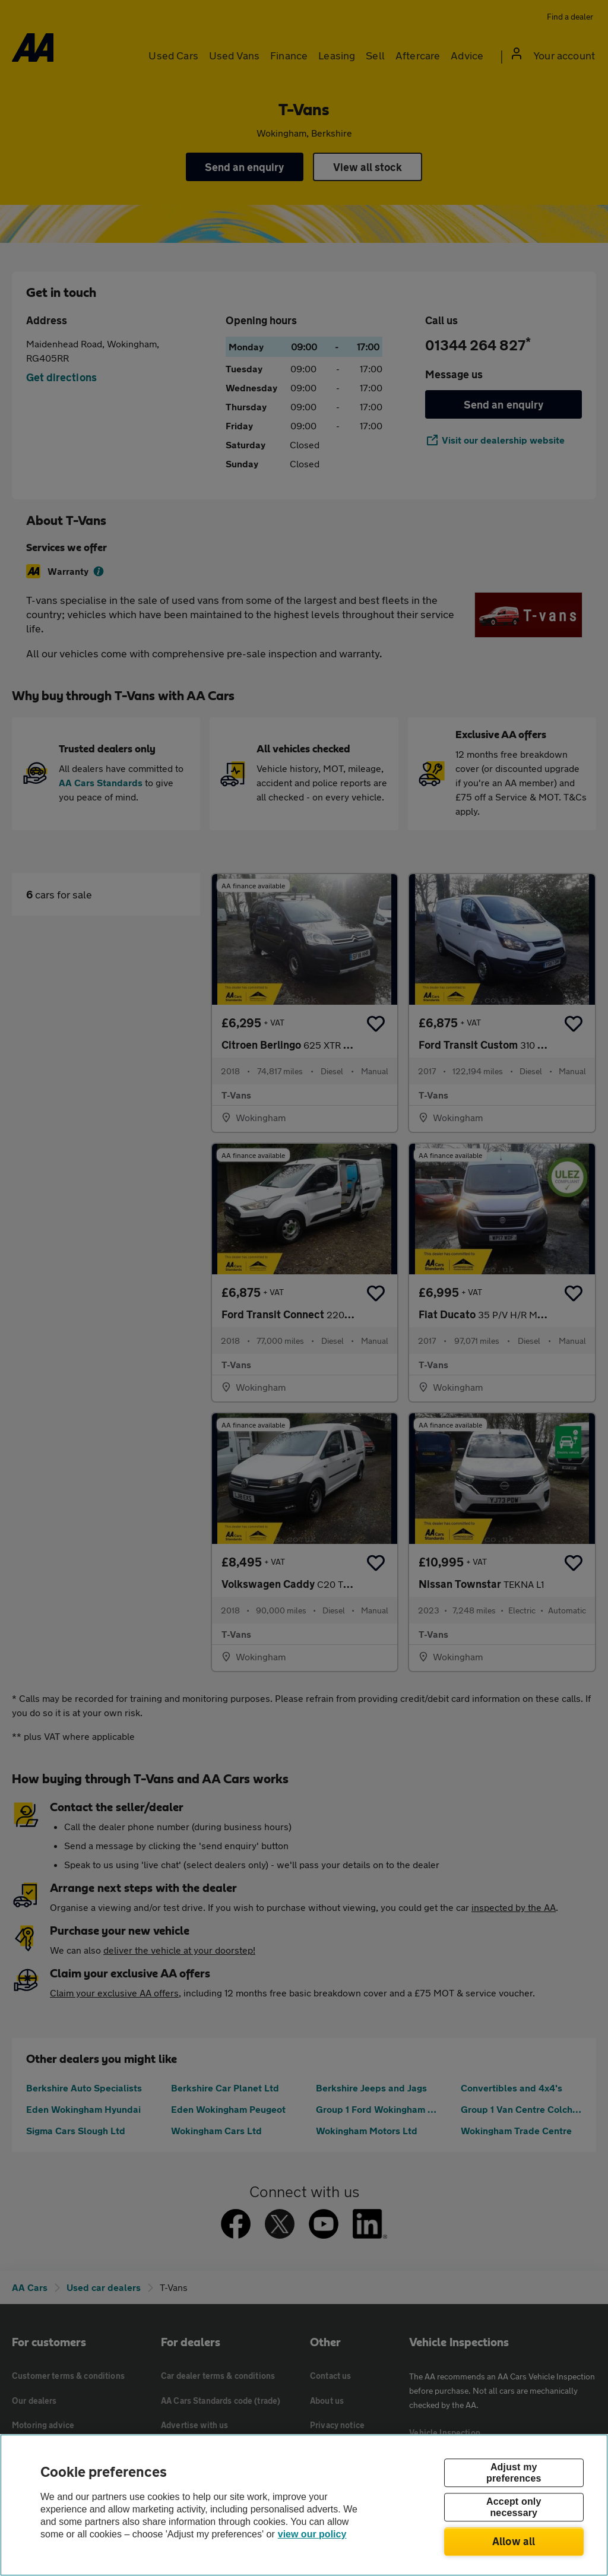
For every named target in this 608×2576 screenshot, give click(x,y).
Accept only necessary (513, 2507)
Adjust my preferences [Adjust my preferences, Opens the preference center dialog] (513, 2472)
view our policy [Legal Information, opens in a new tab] (312, 2534)
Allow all (514, 2540)
